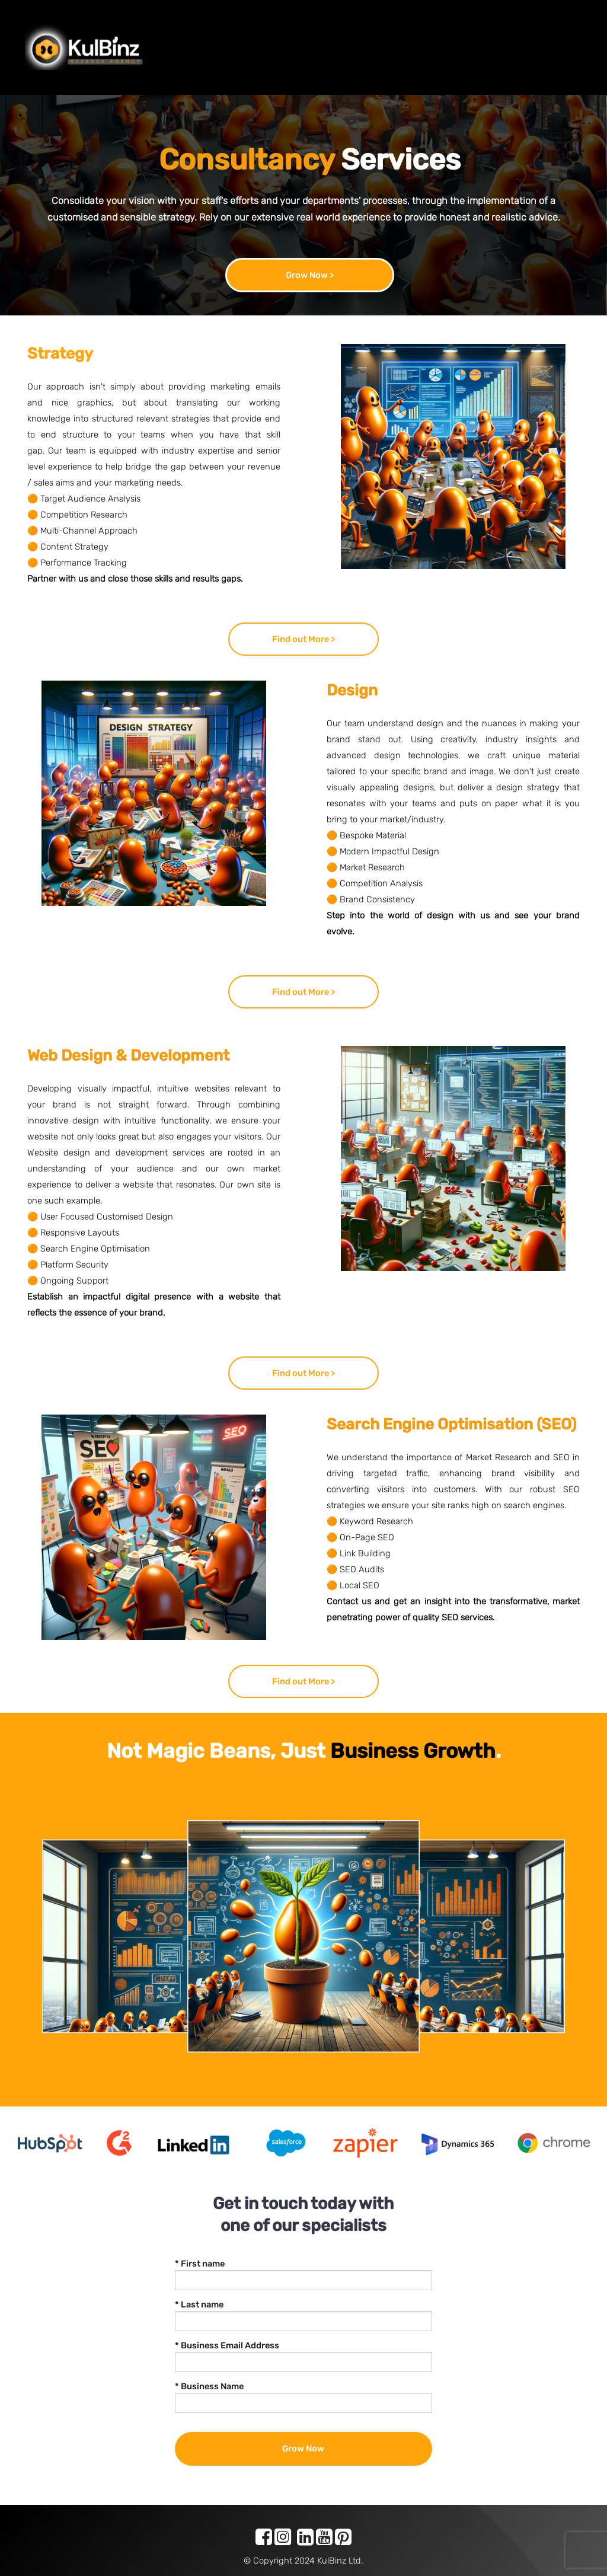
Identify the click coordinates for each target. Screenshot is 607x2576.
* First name (200, 2263)
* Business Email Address (227, 2345)
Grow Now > (310, 275)
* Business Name (209, 2386)
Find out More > (303, 639)
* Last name (199, 2304)
